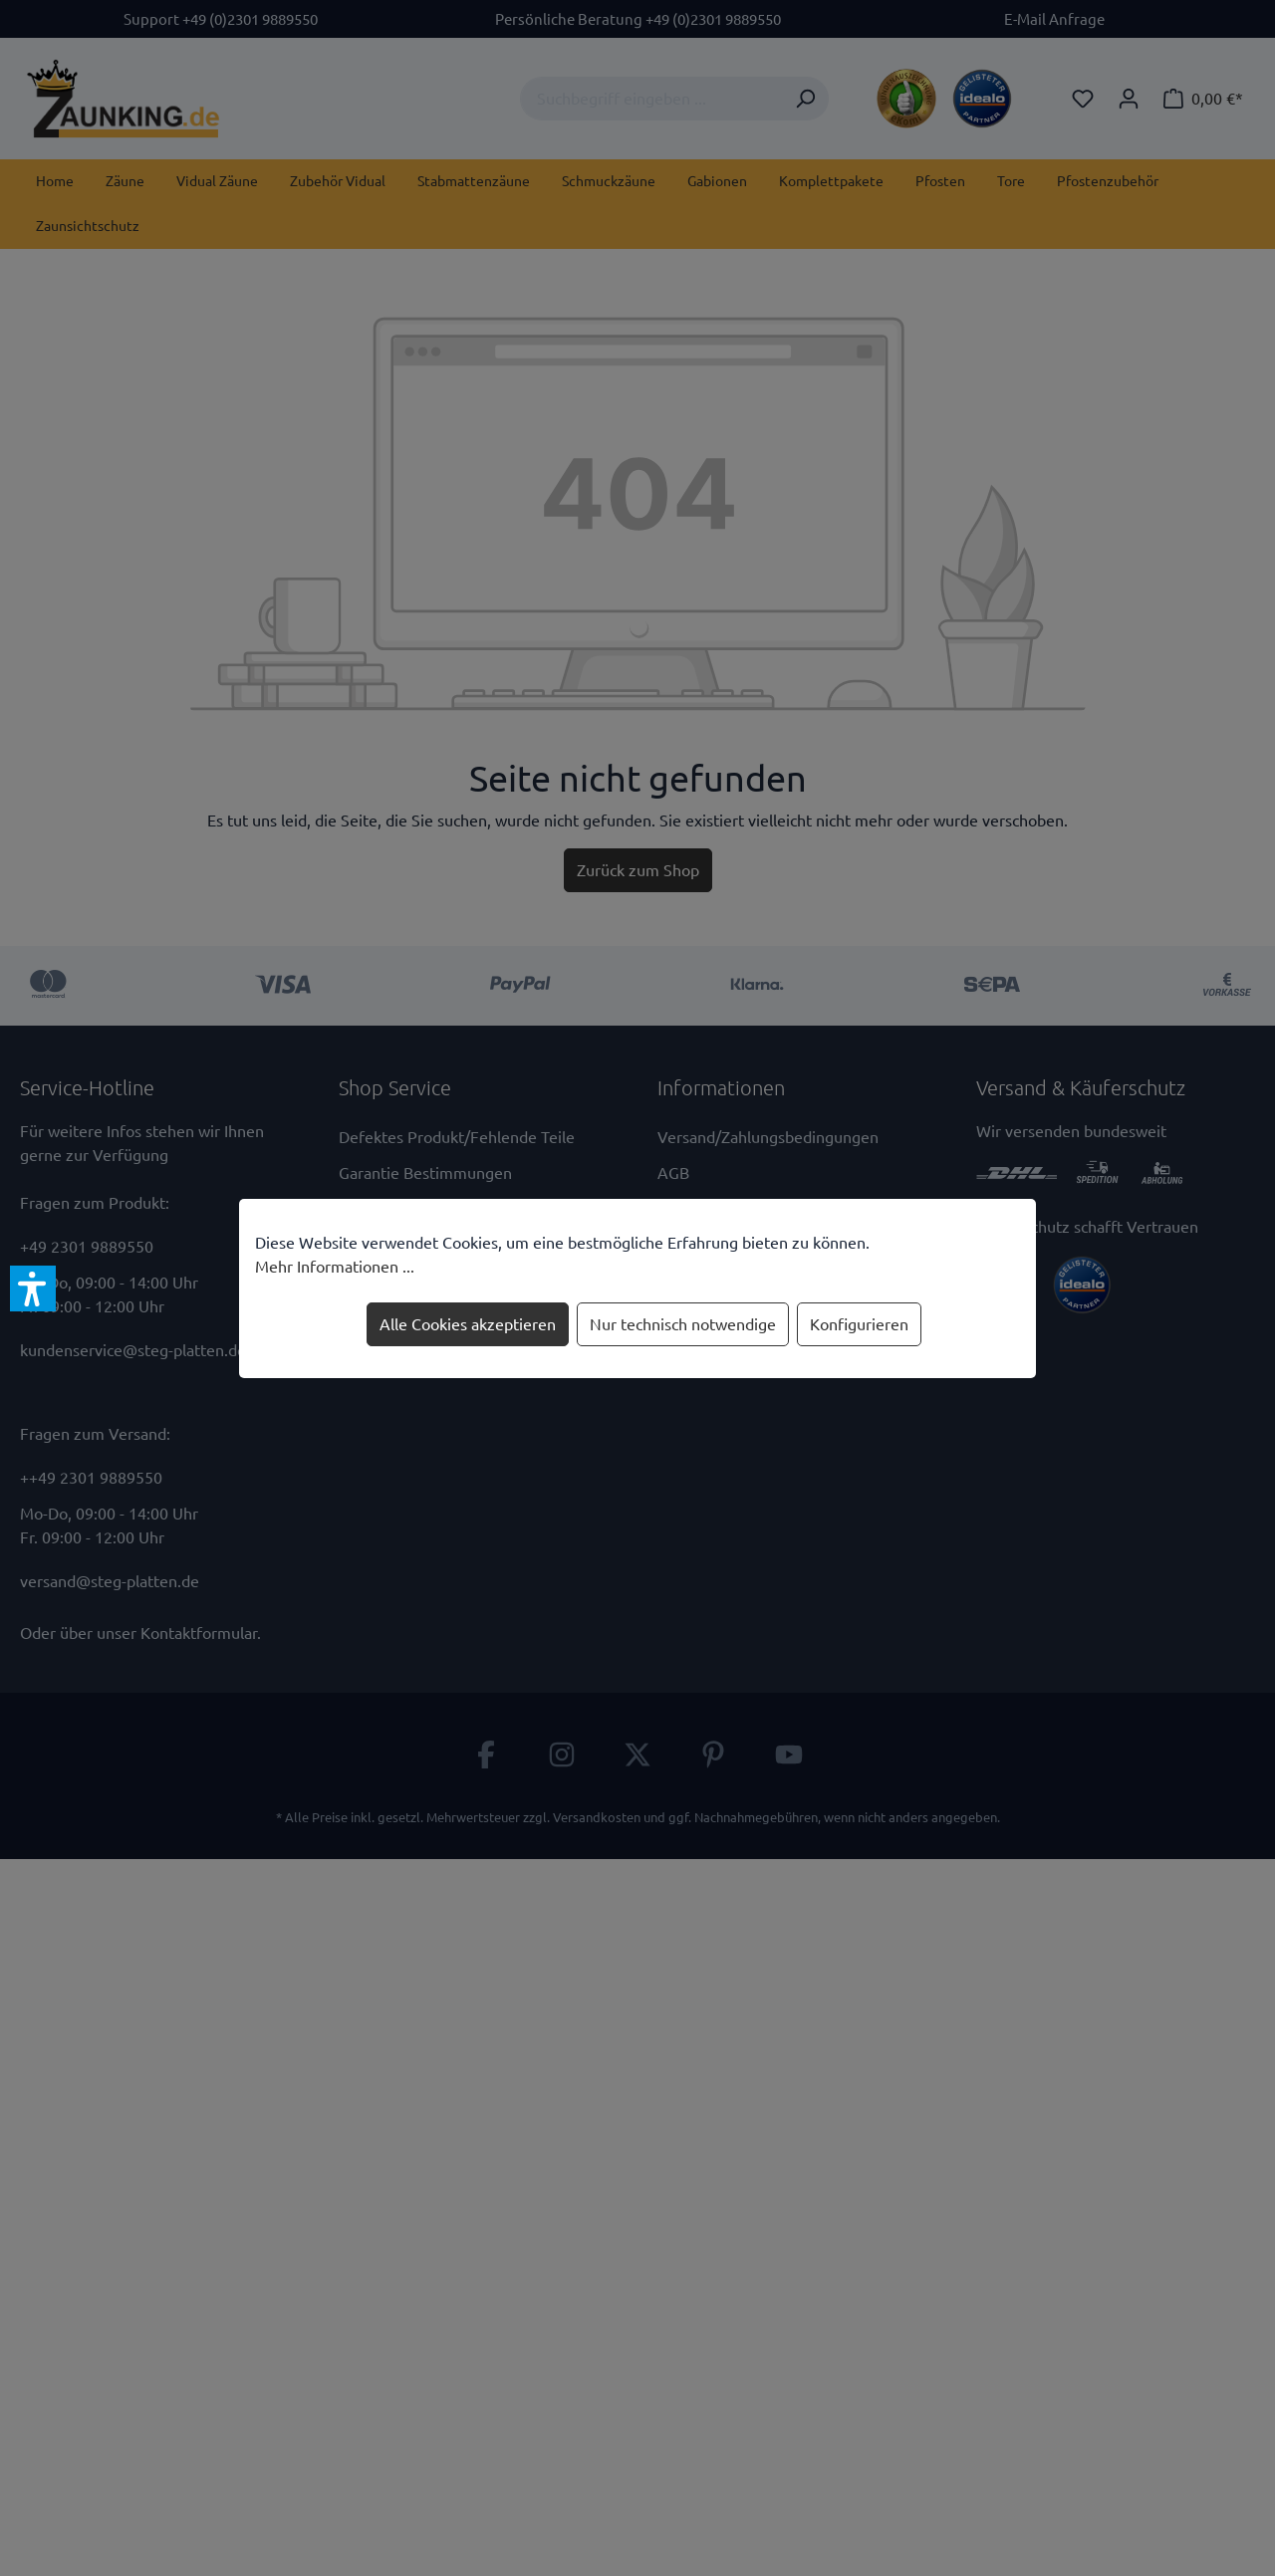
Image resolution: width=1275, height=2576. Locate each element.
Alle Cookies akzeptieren (468, 1324)
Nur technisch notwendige (683, 1324)
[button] (33, 1288)
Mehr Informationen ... (334, 1267)
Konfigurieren (859, 1324)
